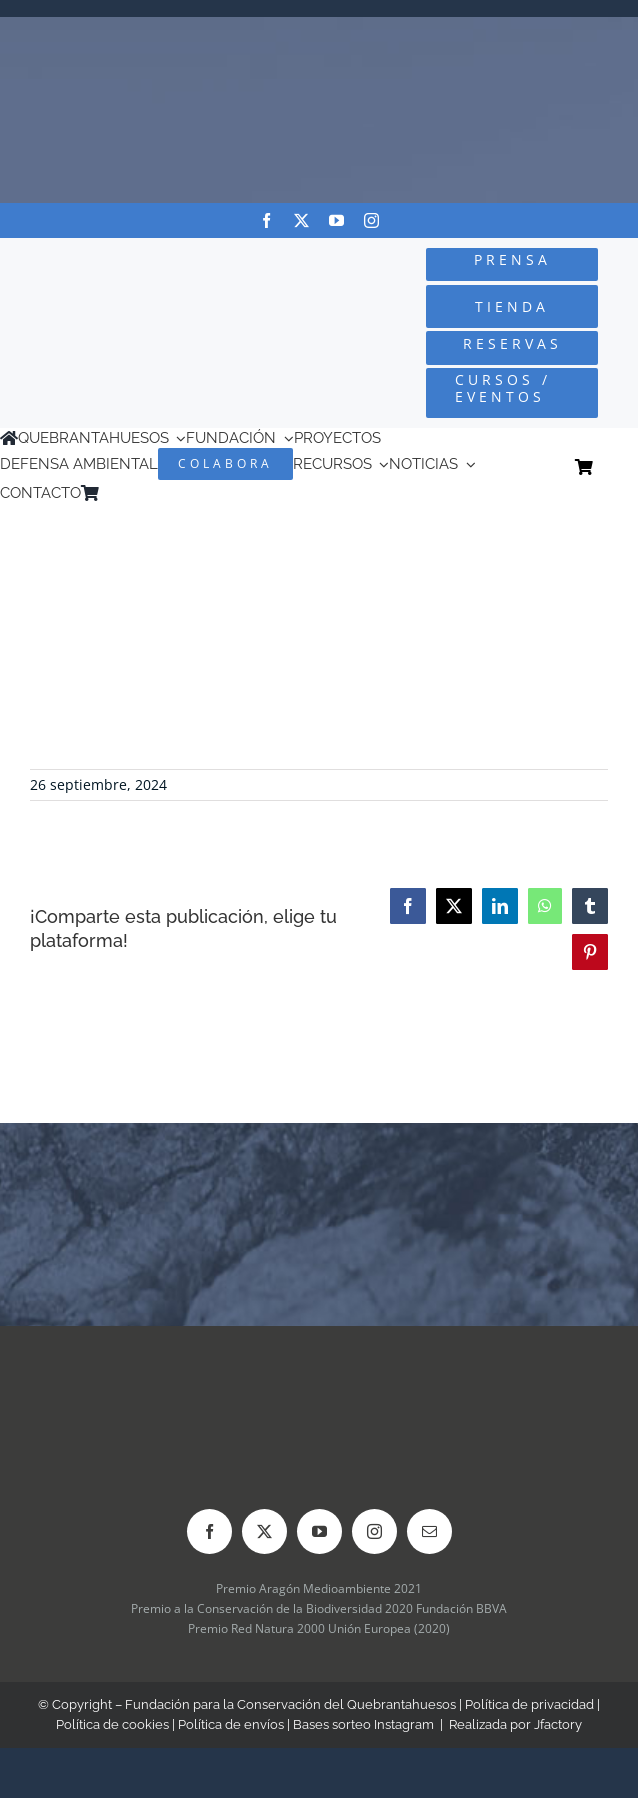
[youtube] (336, 220)
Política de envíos (231, 1724)
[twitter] (301, 220)
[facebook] (266, 220)
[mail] (429, 1531)
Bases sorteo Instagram (363, 1724)
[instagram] (371, 220)
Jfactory (558, 1724)
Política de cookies (112, 1724)
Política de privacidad (529, 1704)
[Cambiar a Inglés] (136, 492)
